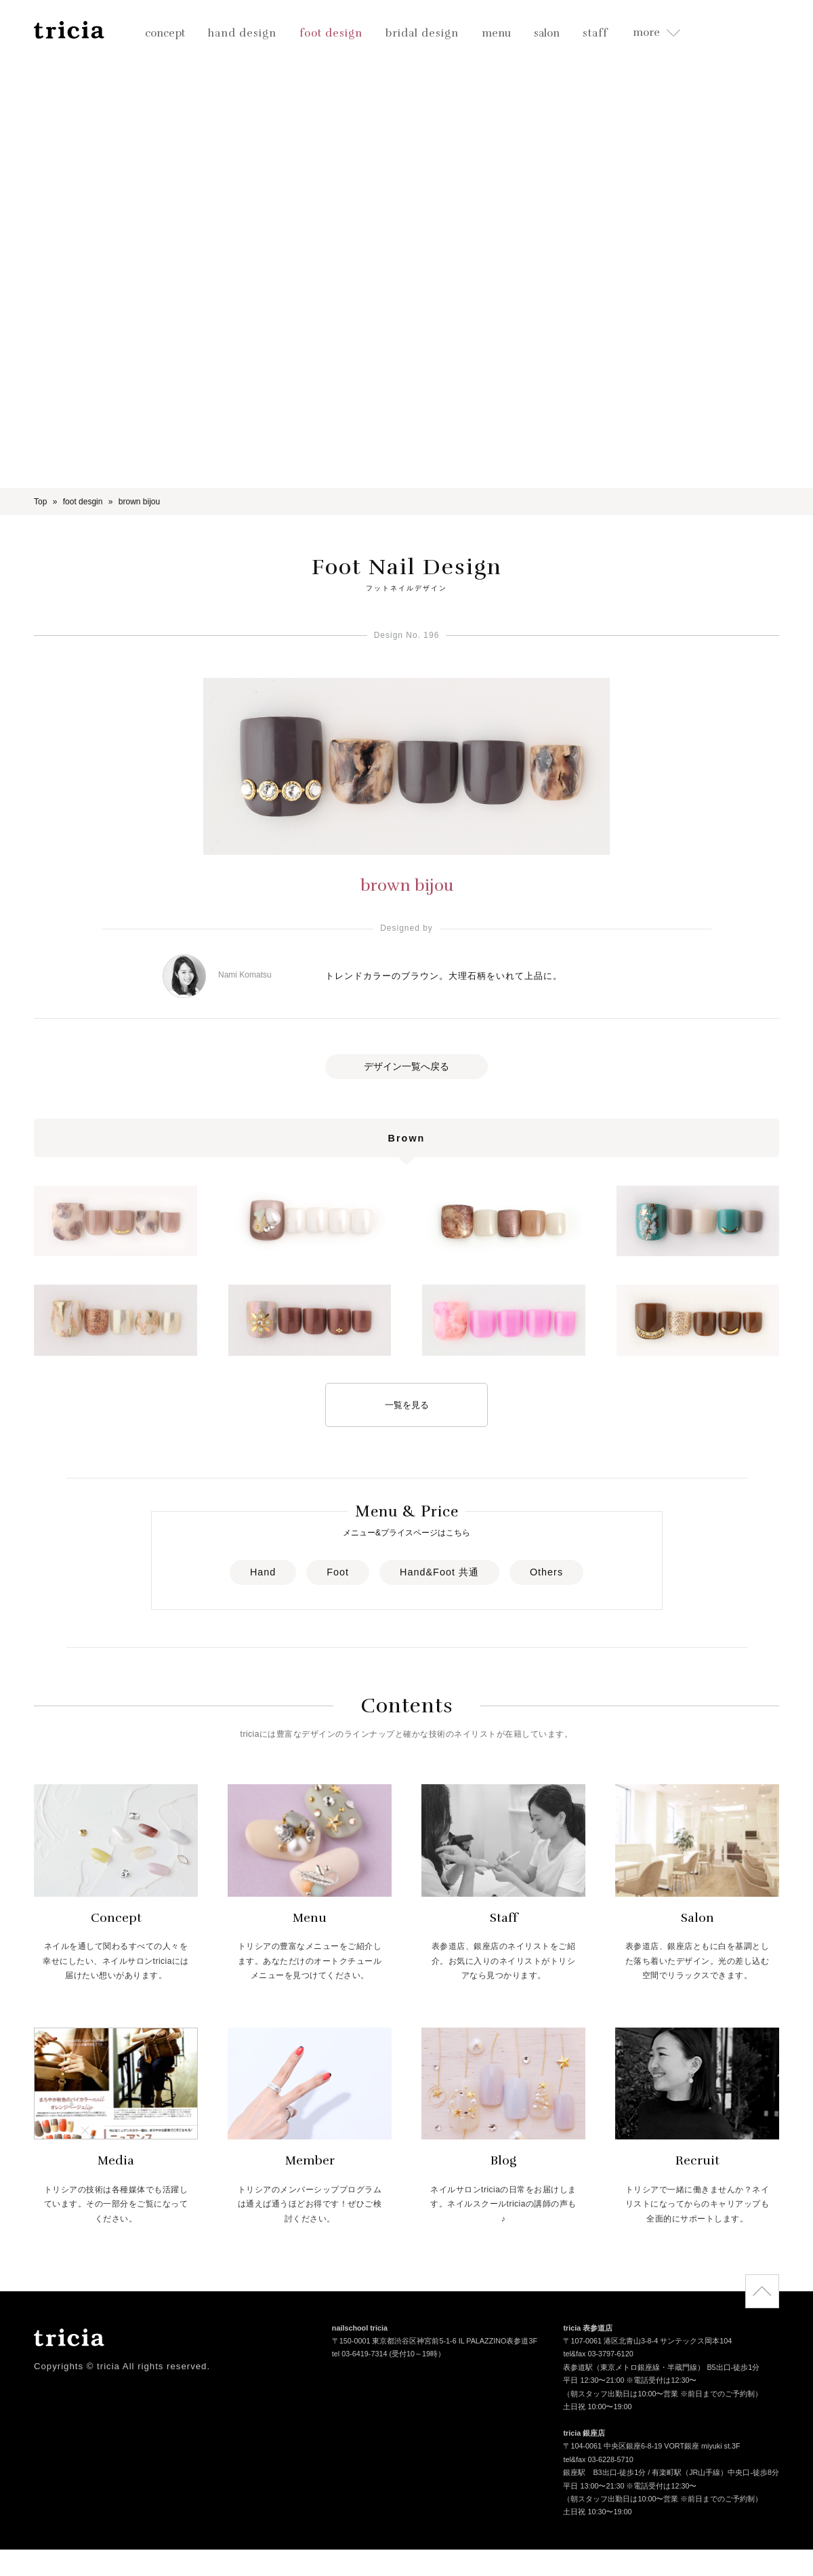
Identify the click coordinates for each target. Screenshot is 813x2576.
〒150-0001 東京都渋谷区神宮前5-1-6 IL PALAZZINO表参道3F (434, 2342)
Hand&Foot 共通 (439, 1572)
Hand (263, 1572)
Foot (338, 1572)
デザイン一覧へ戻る (406, 1066)
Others (546, 1572)
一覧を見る (407, 1405)
